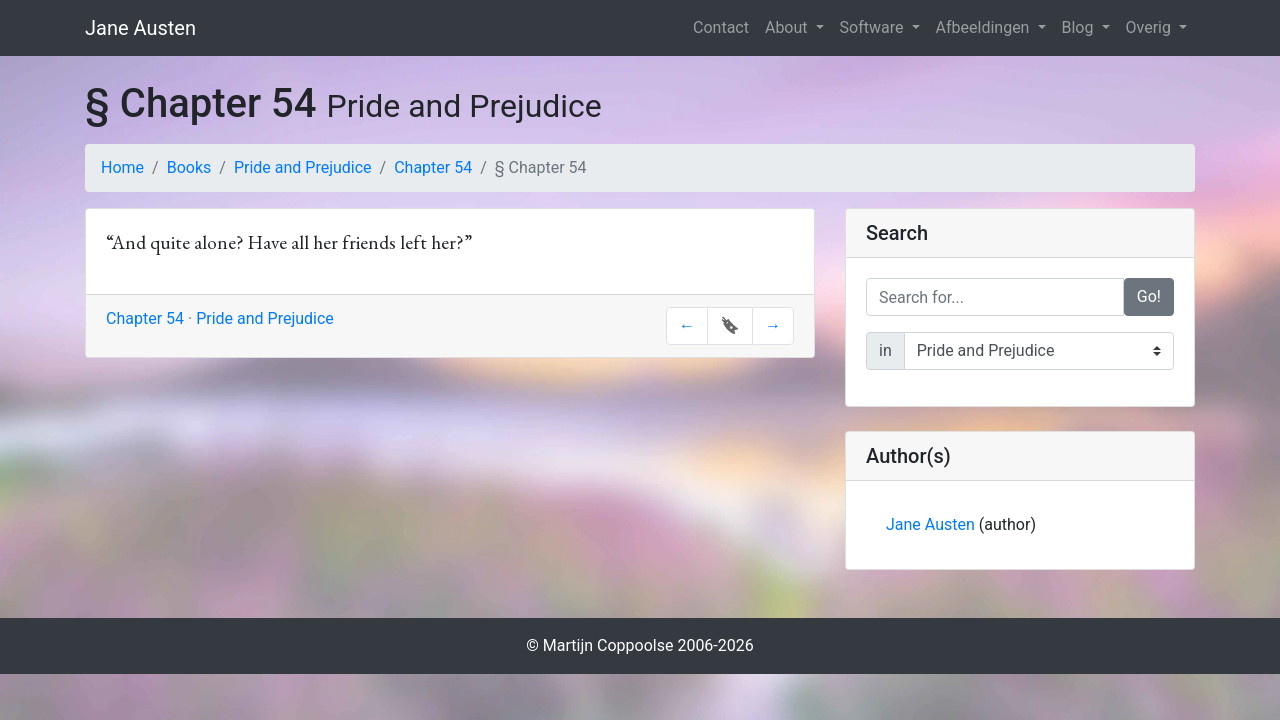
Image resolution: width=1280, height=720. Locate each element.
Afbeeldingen (985, 27)
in (885, 350)
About (788, 27)
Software (874, 27)
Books (189, 167)
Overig (1150, 27)
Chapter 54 (433, 167)
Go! (1149, 296)
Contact (721, 27)
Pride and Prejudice (303, 167)
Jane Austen (140, 28)
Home (122, 167)
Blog (1080, 27)
